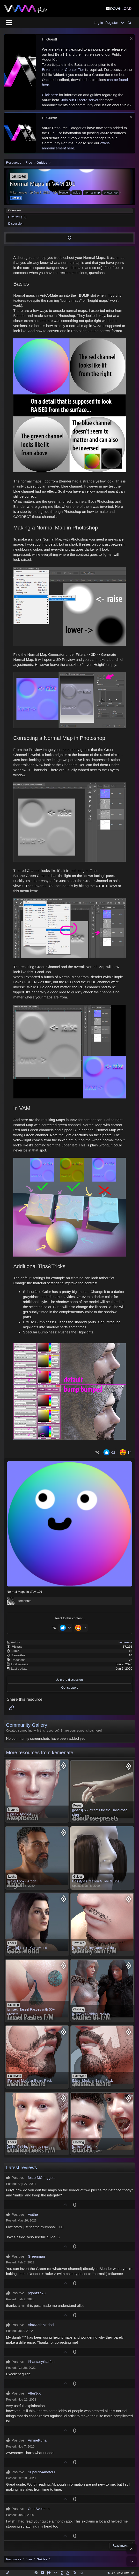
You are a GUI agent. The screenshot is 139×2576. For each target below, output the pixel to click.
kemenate (20, 192)
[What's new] (122, 23)
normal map (92, 192)
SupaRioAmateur (41, 2472)
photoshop (110, 192)
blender (64, 192)
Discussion (15, 223)
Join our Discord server (79, 100)
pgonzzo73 (36, 2293)
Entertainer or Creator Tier (63, 69)
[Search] (129, 23)
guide (76, 192)
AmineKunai (37, 2440)
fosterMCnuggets (41, 2177)
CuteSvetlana (39, 2509)
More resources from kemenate (39, 1752)
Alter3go (34, 2393)
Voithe (33, 2214)
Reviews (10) (17, 217)
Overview (14, 210)
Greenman (36, 2256)
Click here (50, 95)
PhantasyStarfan (41, 2362)
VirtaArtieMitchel (41, 2325)
